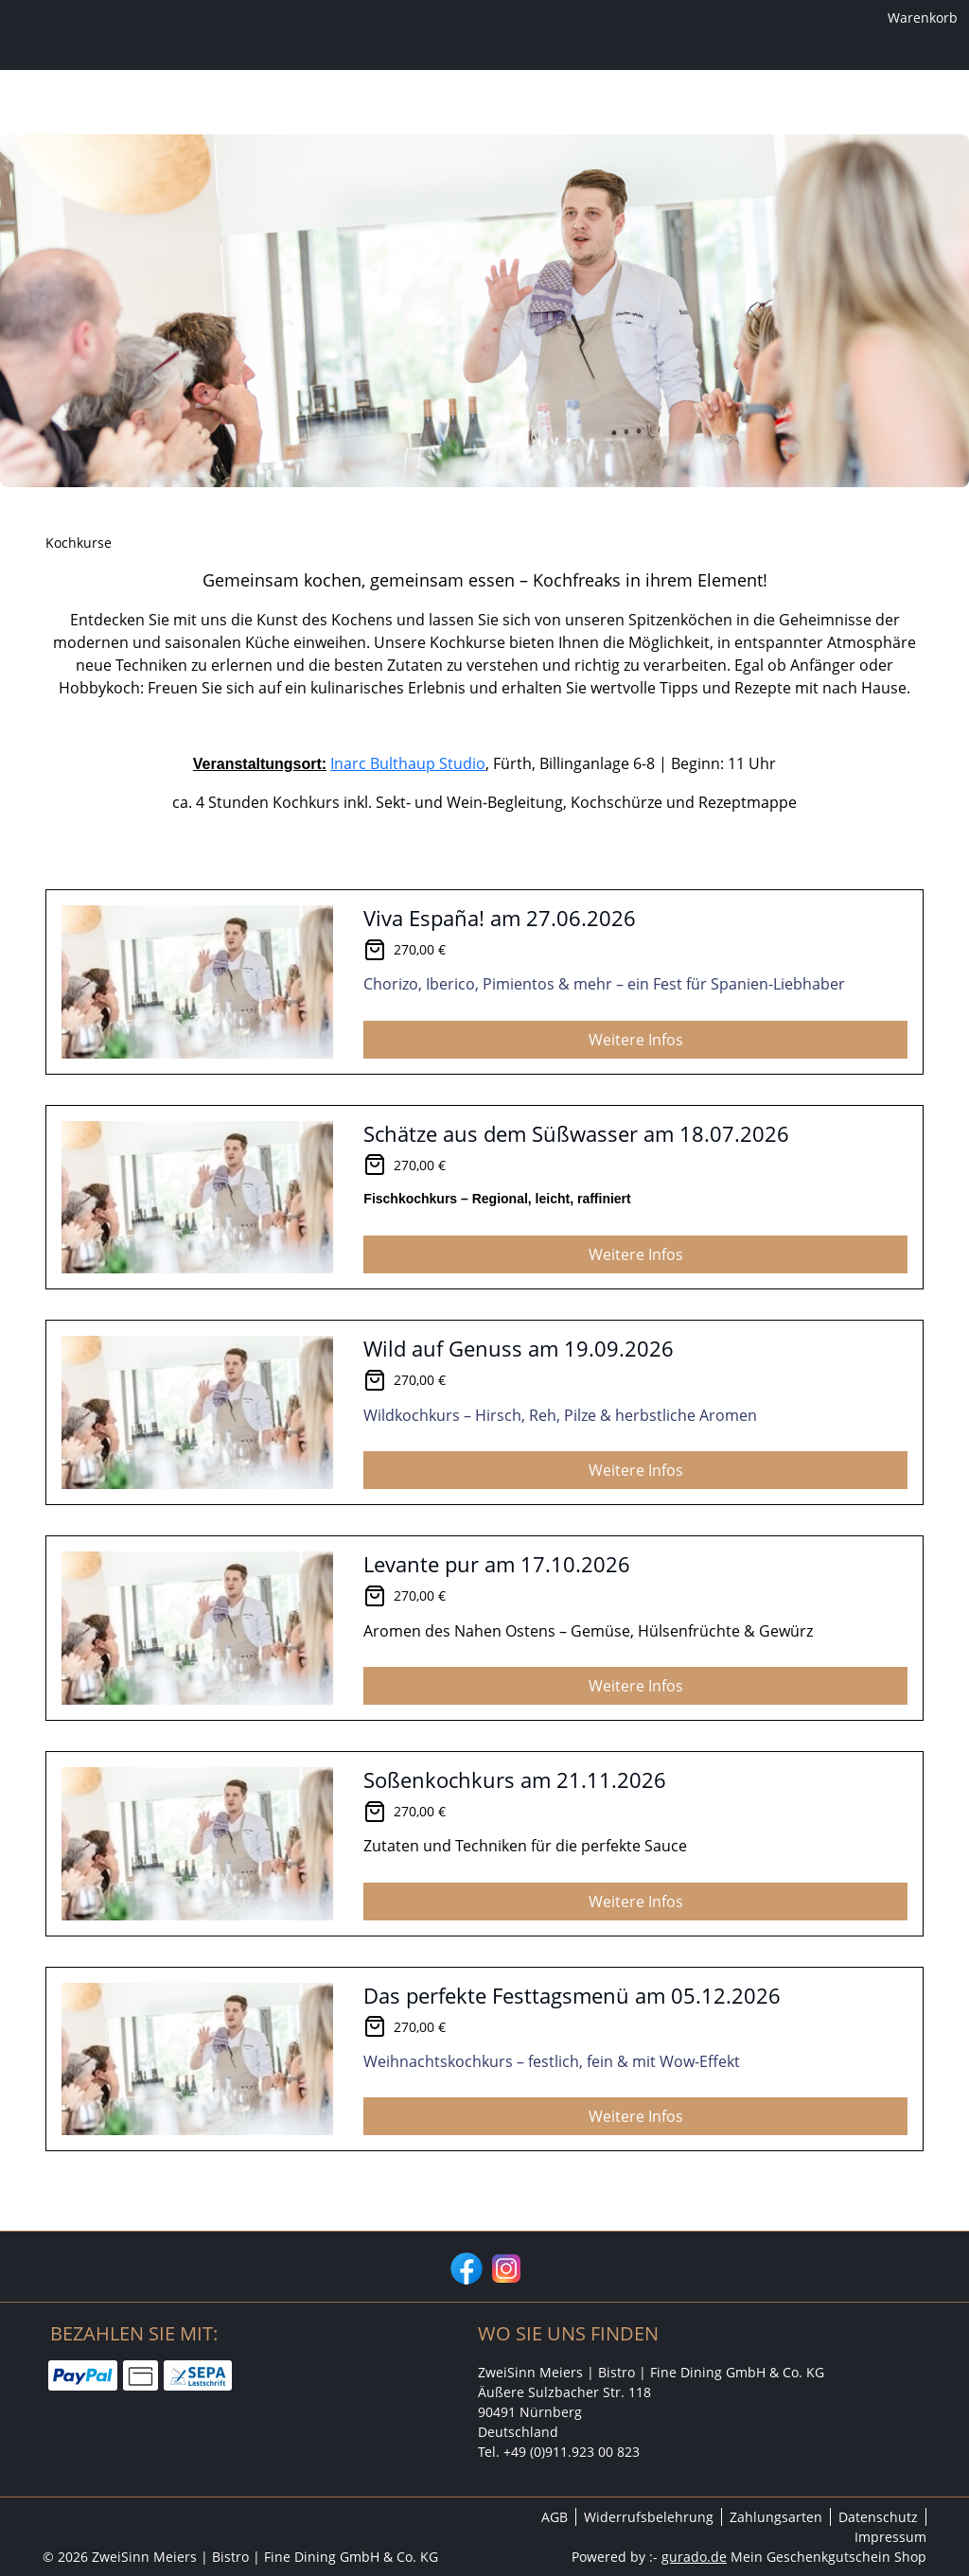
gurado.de (694, 2557)
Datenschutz (878, 2517)
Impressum (890, 2537)
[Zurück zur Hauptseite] (711, 175)
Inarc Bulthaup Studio (407, 826)
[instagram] (504, 2267)
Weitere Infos (636, 1103)
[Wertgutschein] (298, 175)
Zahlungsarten (776, 2517)
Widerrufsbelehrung (649, 2517)
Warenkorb (892, 21)
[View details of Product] (484, 1045)
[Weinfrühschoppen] (540, 175)
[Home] (201, 175)
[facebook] (465, 2267)
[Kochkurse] (411, 175)
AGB (554, 2517)
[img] (484, 97)
